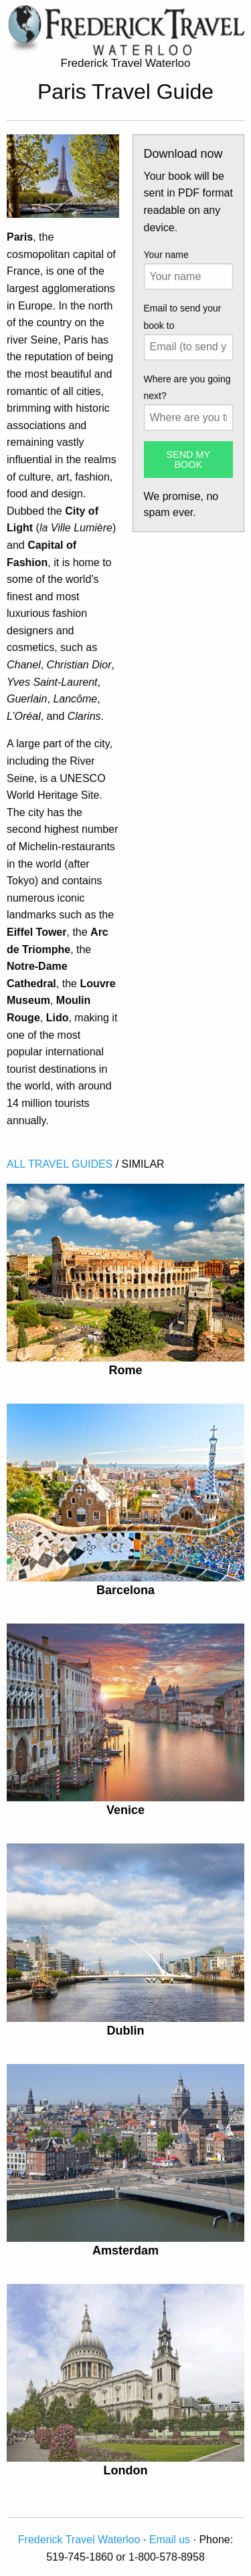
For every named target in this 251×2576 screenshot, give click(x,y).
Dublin (126, 2030)
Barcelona (125, 1590)
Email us (169, 2539)
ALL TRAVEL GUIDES (59, 1164)
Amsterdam (125, 2250)
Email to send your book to (183, 316)
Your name (166, 254)
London (126, 2470)
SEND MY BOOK (188, 459)
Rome (125, 1370)
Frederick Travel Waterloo (79, 2539)
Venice (125, 1810)
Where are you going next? (187, 387)
